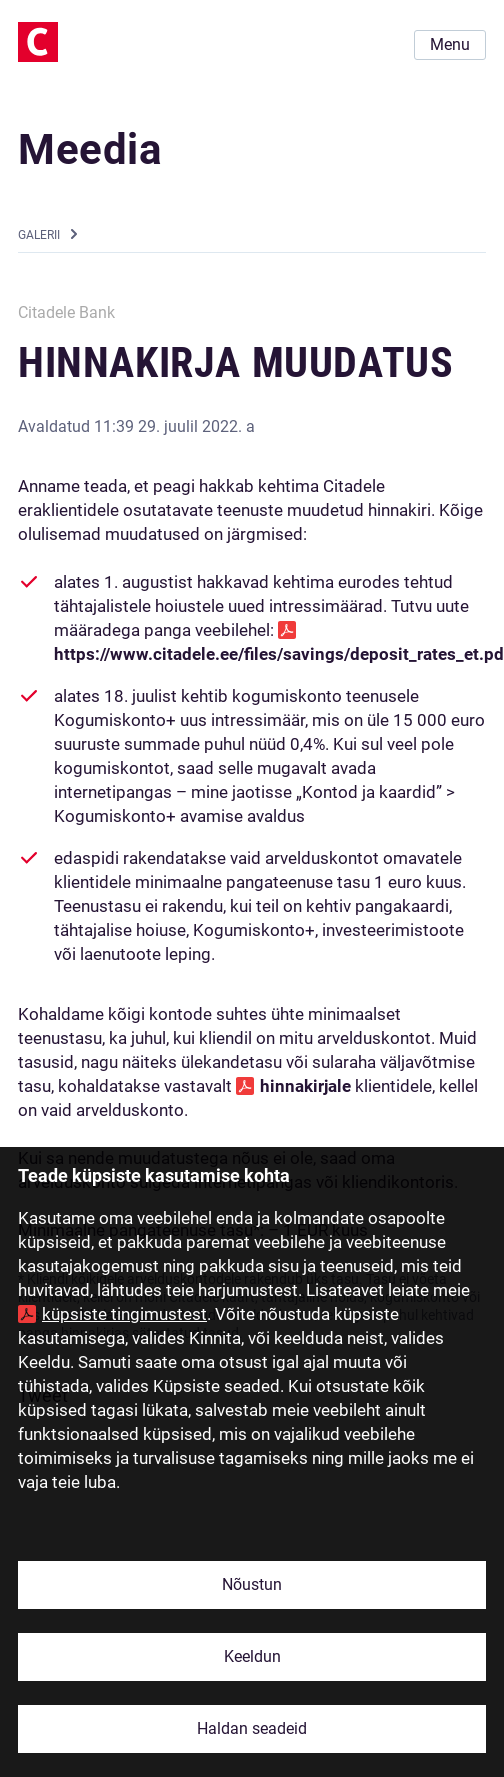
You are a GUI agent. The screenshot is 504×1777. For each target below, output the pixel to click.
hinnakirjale (305, 1086)
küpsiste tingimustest (124, 1314)
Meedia (90, 149)
